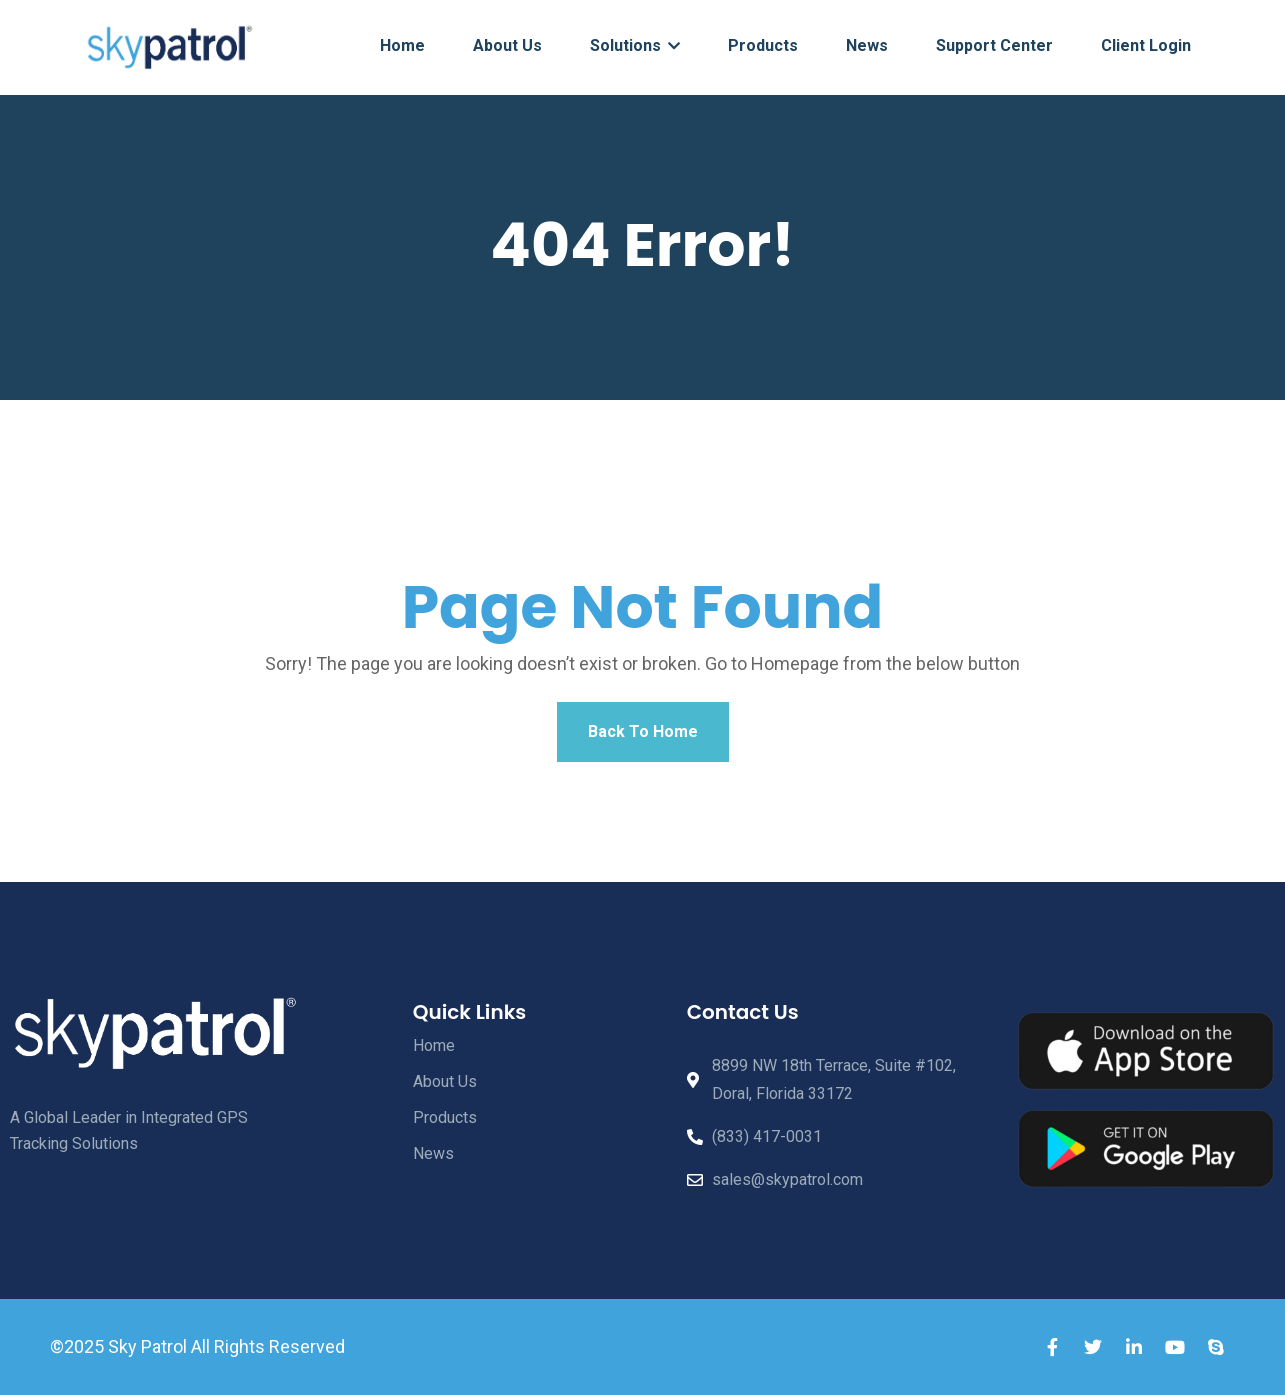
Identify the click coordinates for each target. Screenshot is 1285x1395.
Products (763, 45)
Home (402, 45)
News (867, 45)
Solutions (635, 45)
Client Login (1146, 45)
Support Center (994, 45)
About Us (507, 45)
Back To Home (643, 731)
